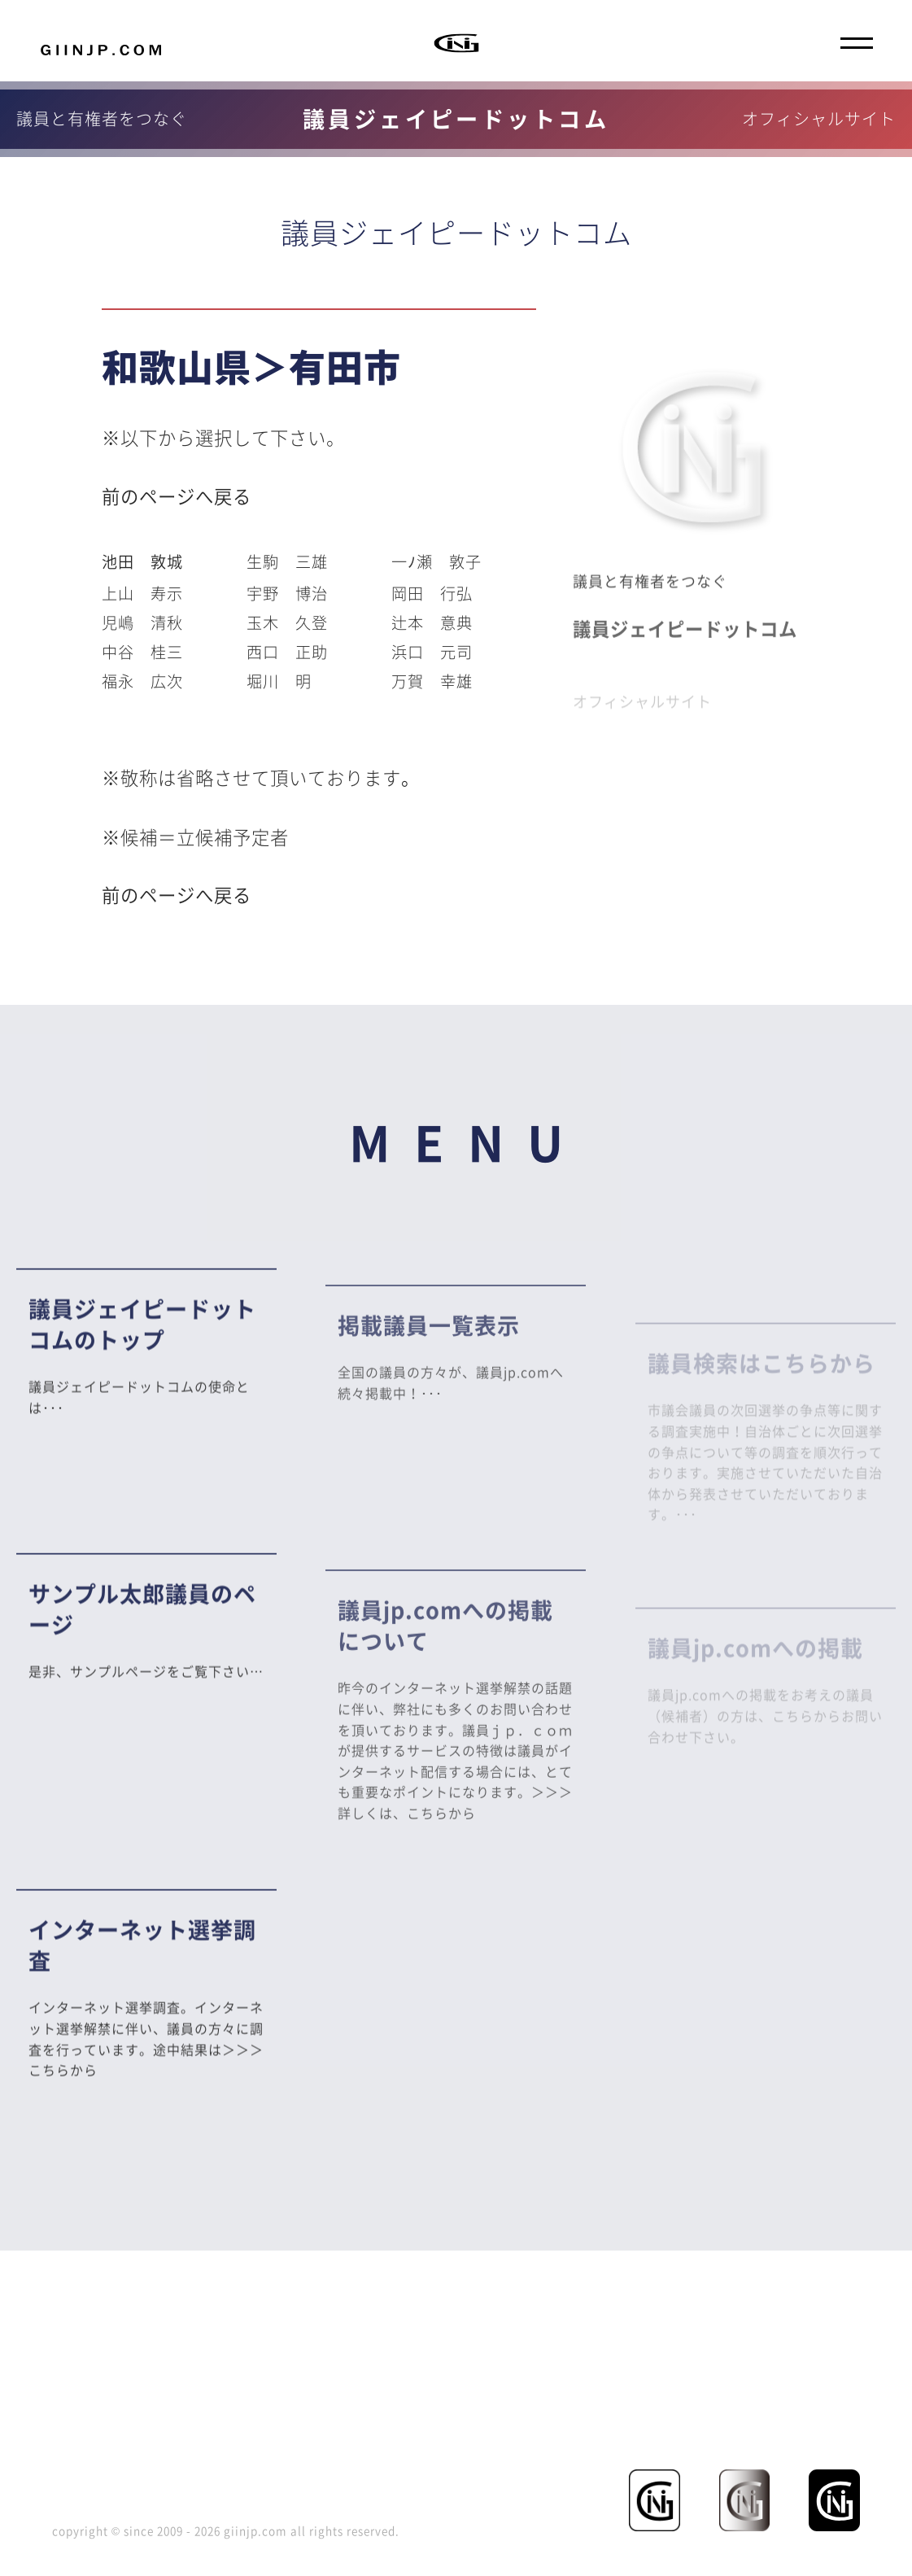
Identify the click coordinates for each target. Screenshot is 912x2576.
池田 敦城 (142, 561)
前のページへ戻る (176, 495)
